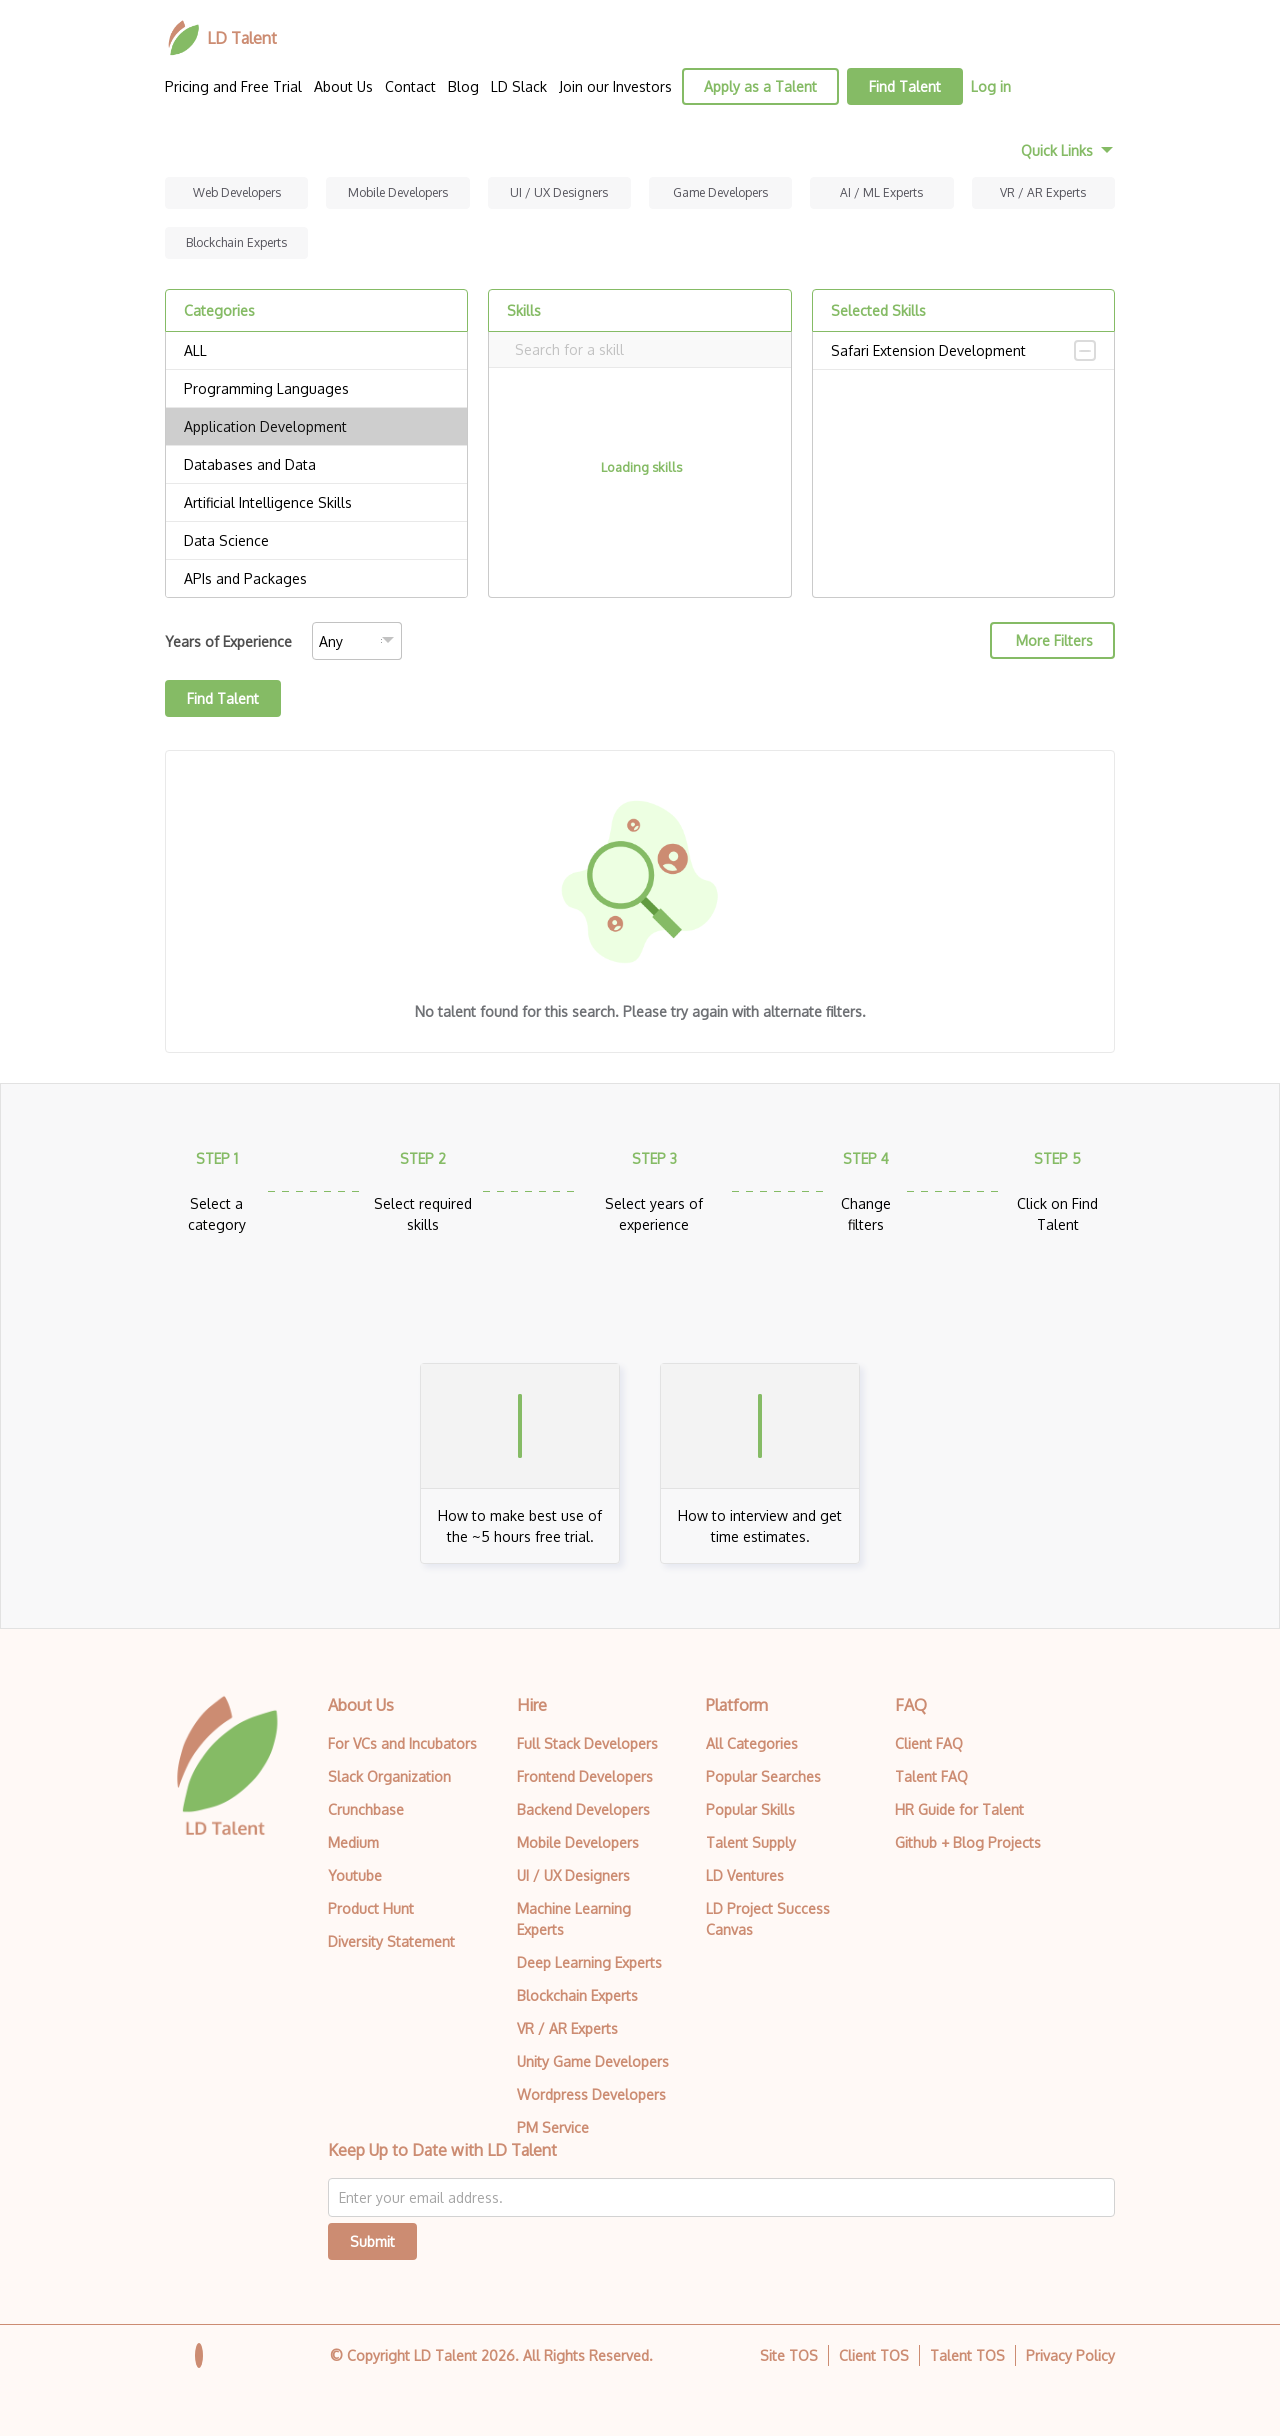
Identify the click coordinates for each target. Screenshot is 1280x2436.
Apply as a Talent (760, 86)
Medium (353, 1842)
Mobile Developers (398, 192)
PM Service (553, 2127)
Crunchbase (366, 1809)
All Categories (752, 1743)
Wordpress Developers (591, 2094)
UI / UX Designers (559, 192)
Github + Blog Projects (968, 1842)
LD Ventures (745, 1875)
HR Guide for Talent (959, 1809)
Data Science (316, 541)
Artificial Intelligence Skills (316, 503)
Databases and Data (316, 465)
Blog (463, 86)
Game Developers (720, 192)
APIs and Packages (316, 579)
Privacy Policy (1070, 2355)
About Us (343, 86)
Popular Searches (763, 1776)
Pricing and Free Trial (233, 86)
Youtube (355, 1875)
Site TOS (789, 2355)
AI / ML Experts (881, 192)
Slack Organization (389, 1776)
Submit (372, 2241)
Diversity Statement (391, 1941)
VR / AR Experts (1043, 192)
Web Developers (237, 192)
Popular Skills (750, 1809)
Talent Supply (751, 1842)
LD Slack (519, 86)
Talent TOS (967, 2355)
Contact (410, 86)
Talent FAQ (931, 1776)
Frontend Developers (585, 1776)
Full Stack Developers (587, 1743)
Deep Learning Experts (589, 1962)
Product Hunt (371, 1908)
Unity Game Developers (593, 2061)
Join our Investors (615, 86)
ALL (316, 351)
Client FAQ (929, 1743)
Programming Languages (316, 389)
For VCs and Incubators (402, 1743)
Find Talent (905, 86)
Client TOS (874, 2355)
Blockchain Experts (236, 242)
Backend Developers (583, 1809)
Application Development (316, 427)
